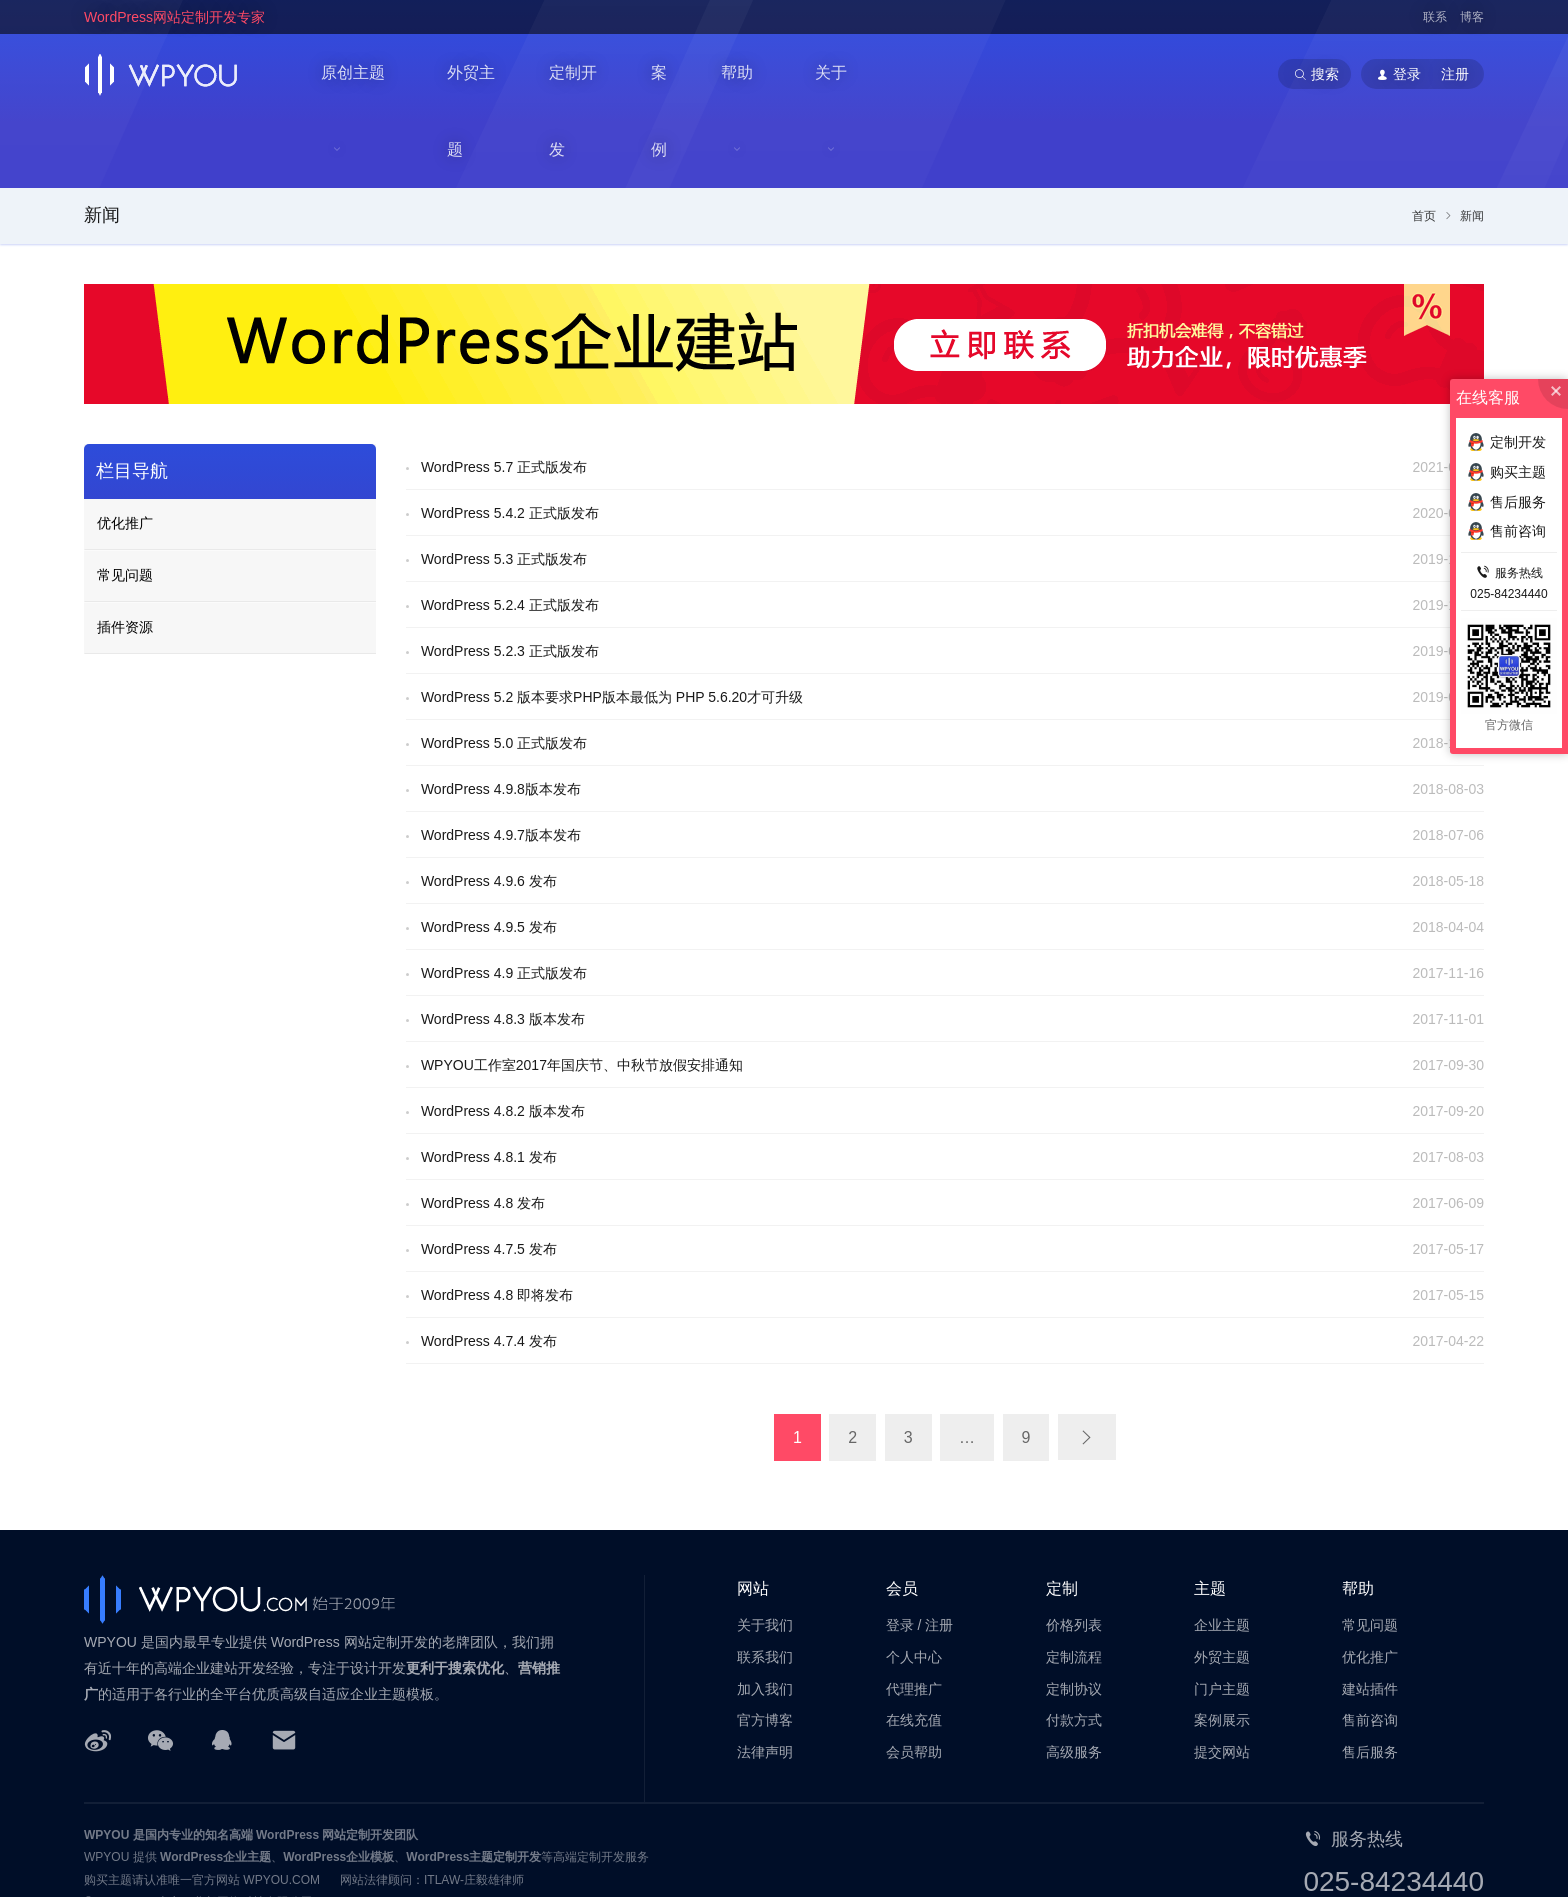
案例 (674, 73)
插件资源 (125, 554)
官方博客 (765, 1647)
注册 (939, 1552)
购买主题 (1506, 472)
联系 (1435, 17)
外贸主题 (482, 73)
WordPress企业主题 (215, 1784)
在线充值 (914, 1647)
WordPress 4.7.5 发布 (489, 1176)
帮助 (746, 74)
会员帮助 (914, 1679)
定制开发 (586, 73)
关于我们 (765, 1552)
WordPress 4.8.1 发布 (489, 1084)
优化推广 (125, 450)
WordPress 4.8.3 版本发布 (503, 946)
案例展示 (1222, 1647)
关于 (842, 74)
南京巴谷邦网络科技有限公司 (235, 1829)
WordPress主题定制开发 (473, 1784)
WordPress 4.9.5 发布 (489, 854)
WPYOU (106, 1762)
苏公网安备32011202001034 (181, 1851)
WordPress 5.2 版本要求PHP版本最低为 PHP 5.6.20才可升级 (612, 624)
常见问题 (125, 502)
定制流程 (1074, 1583)
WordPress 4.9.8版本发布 (501, 716)
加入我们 (765, 1615)
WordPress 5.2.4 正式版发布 (510, 532)
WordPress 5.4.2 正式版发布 (510, 440)
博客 (1472, 17)
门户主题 (1222, 1615)
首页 (1424, 143)
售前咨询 (1370, 1647)
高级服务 (1074, 1679)
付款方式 (1074, 1647)
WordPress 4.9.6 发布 (489, 808)
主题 (1210, 1515)
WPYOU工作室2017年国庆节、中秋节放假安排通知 (582, 992)
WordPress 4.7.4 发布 (489, 1268)
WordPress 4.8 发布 (483, 1130)
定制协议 (1074, 1615)
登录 (900, 1552)
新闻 (102, 142)
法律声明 (765, 1679)
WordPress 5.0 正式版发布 (504, 670)
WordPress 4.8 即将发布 (497, 1222)
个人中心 (914, 1583)
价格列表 (1074, 1552)
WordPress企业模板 (338, 1784)
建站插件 (1370, 1615)
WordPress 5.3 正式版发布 (504, 486)
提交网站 (1222, 1679)
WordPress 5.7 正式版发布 (504, 394)
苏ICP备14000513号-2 (335, 1851)
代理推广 (914, 1615)
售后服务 (1370, 1679)
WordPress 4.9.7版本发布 (501, 762)
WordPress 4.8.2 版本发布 (503, 1038)
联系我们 (765, 1583)
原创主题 (354, 74)
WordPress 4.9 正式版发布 (504, 900)
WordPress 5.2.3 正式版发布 (510, 578)
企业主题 (1222, 1552)
